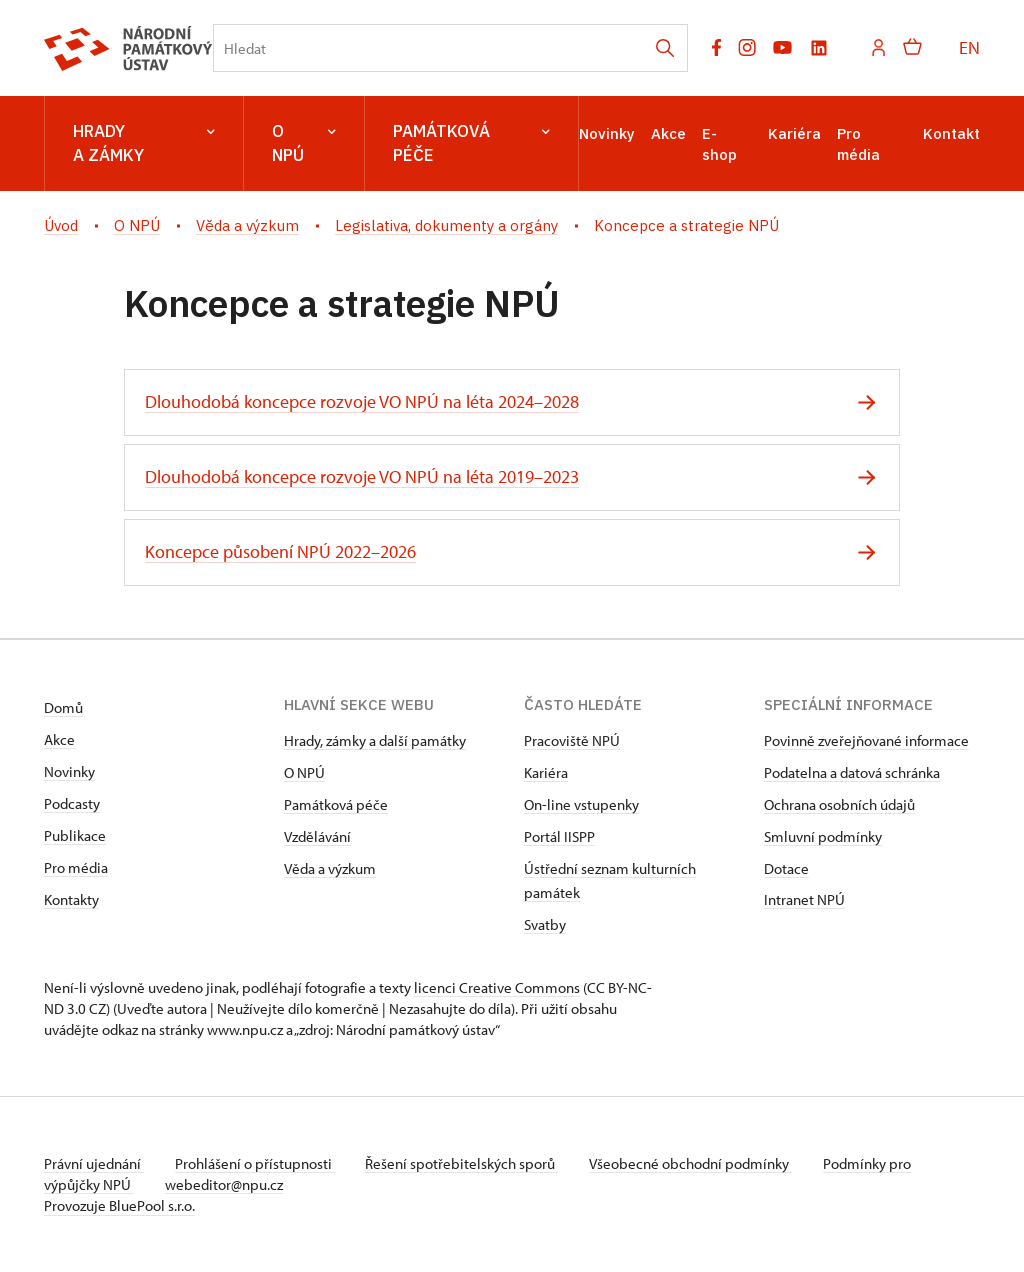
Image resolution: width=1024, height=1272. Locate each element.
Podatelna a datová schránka (852, 772)
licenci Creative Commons (497, 987)
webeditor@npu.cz (225, 1184)
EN (969, 47)
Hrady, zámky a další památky (375, 740)
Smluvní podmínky (823, 836)
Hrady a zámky (144, 143)
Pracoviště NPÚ (572, 740)
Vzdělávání (317, 836)
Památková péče (471, 143)
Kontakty (71, 899)
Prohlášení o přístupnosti (256, 1163)
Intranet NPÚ (804, 899)
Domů (63, 707)
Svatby (545, 924)
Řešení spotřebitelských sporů (464, 1163)
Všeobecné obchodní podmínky (694, 1163)
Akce (668, 133)
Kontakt (951, 133)
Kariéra (794, 133)
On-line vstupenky (581, 804)
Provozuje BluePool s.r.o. (119, 1205)
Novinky (607, 133)
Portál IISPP (559, 836)
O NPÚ (304, 143)
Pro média (76, 867)
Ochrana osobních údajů (839, 804)
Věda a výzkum (330, 868)
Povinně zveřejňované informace (866, 740)
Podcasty (72, 803)
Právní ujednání (94, 1163)
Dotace (786, 868)
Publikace (75, 835)
